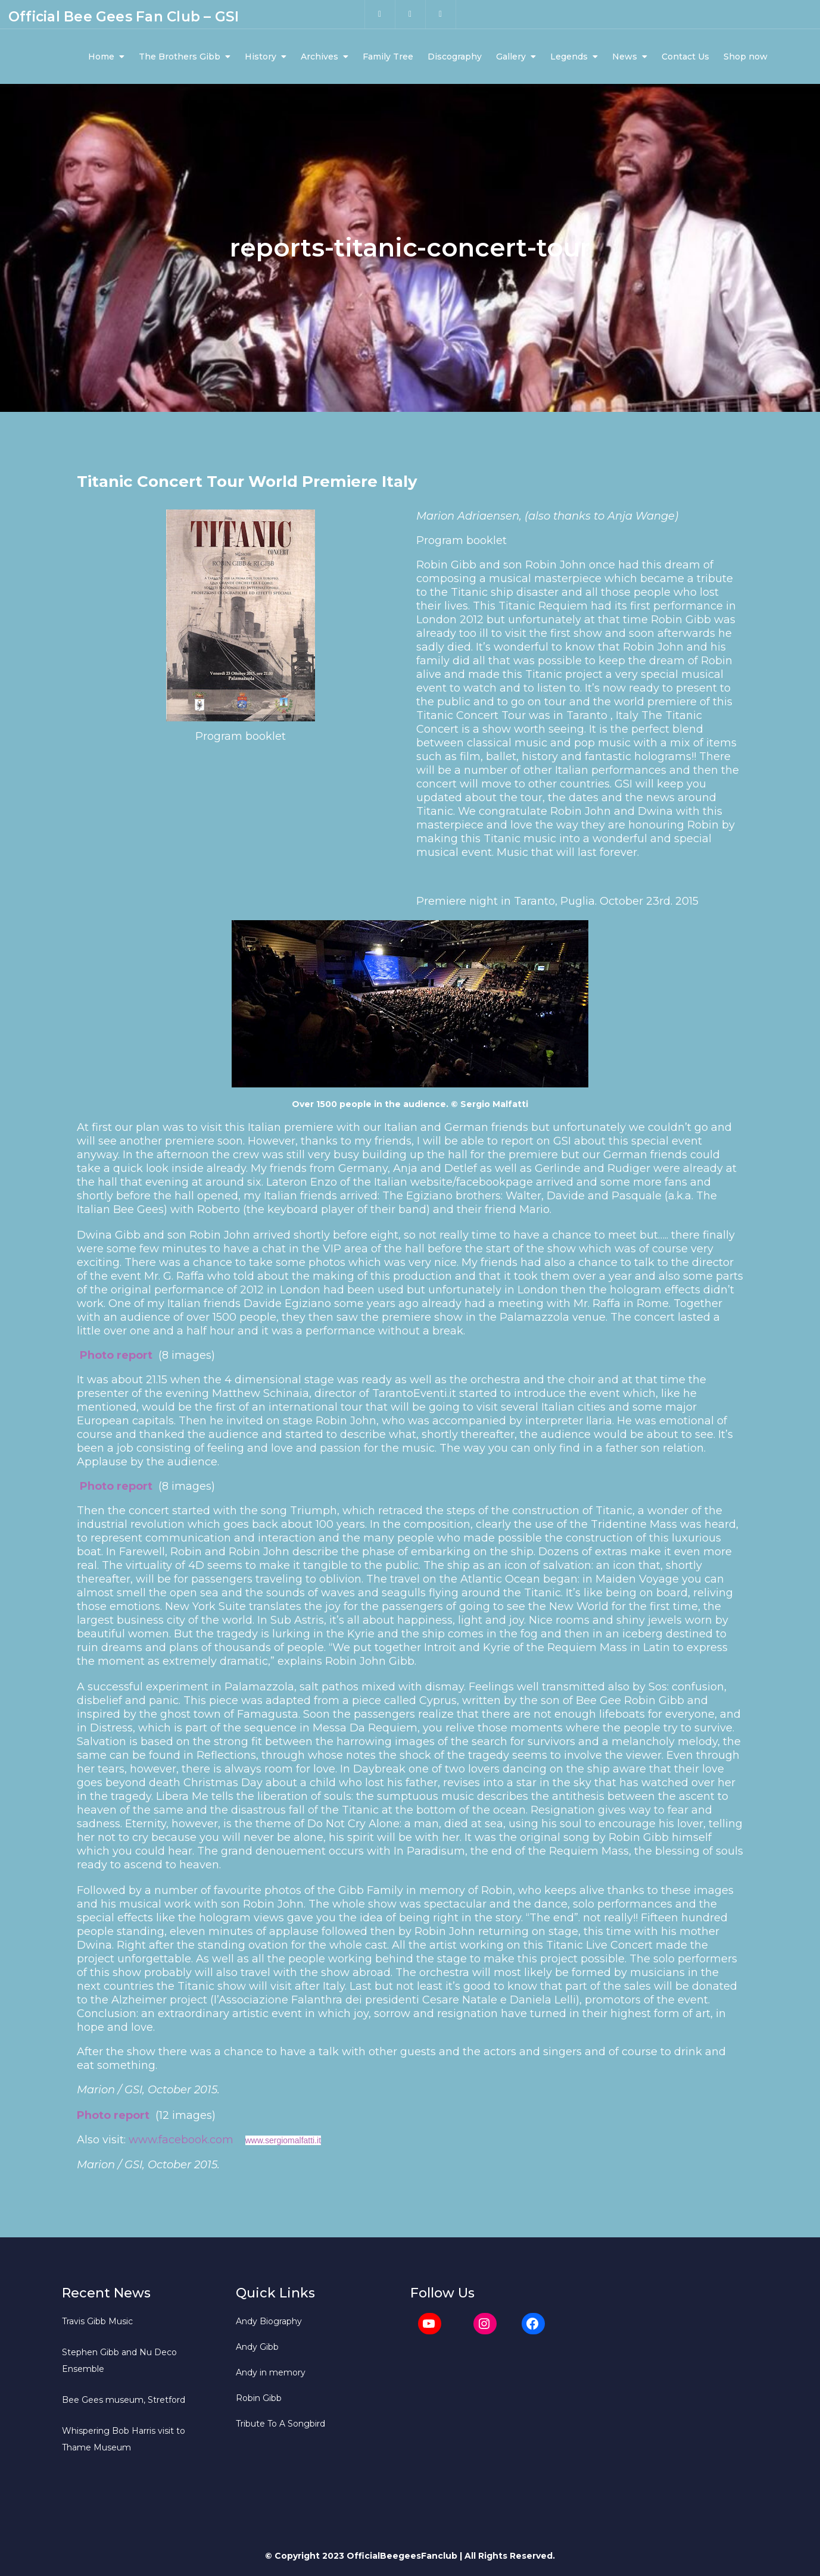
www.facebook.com (181, 2143)
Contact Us (685, 58)
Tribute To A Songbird (280, 2427)
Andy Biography (269, 2324)
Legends (569, 58)
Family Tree (388, 58)
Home (101, 58)
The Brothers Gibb (179, 58)
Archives (319, 58)
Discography (455, 58)
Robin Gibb (259, 2401)
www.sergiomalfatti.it (283, 2144)
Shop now (746, 58)
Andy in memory (270, 2376)
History (260, 58)
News (624, 58)
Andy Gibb (257, 2350)
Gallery (511, 58)
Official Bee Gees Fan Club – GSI (123, 18)
